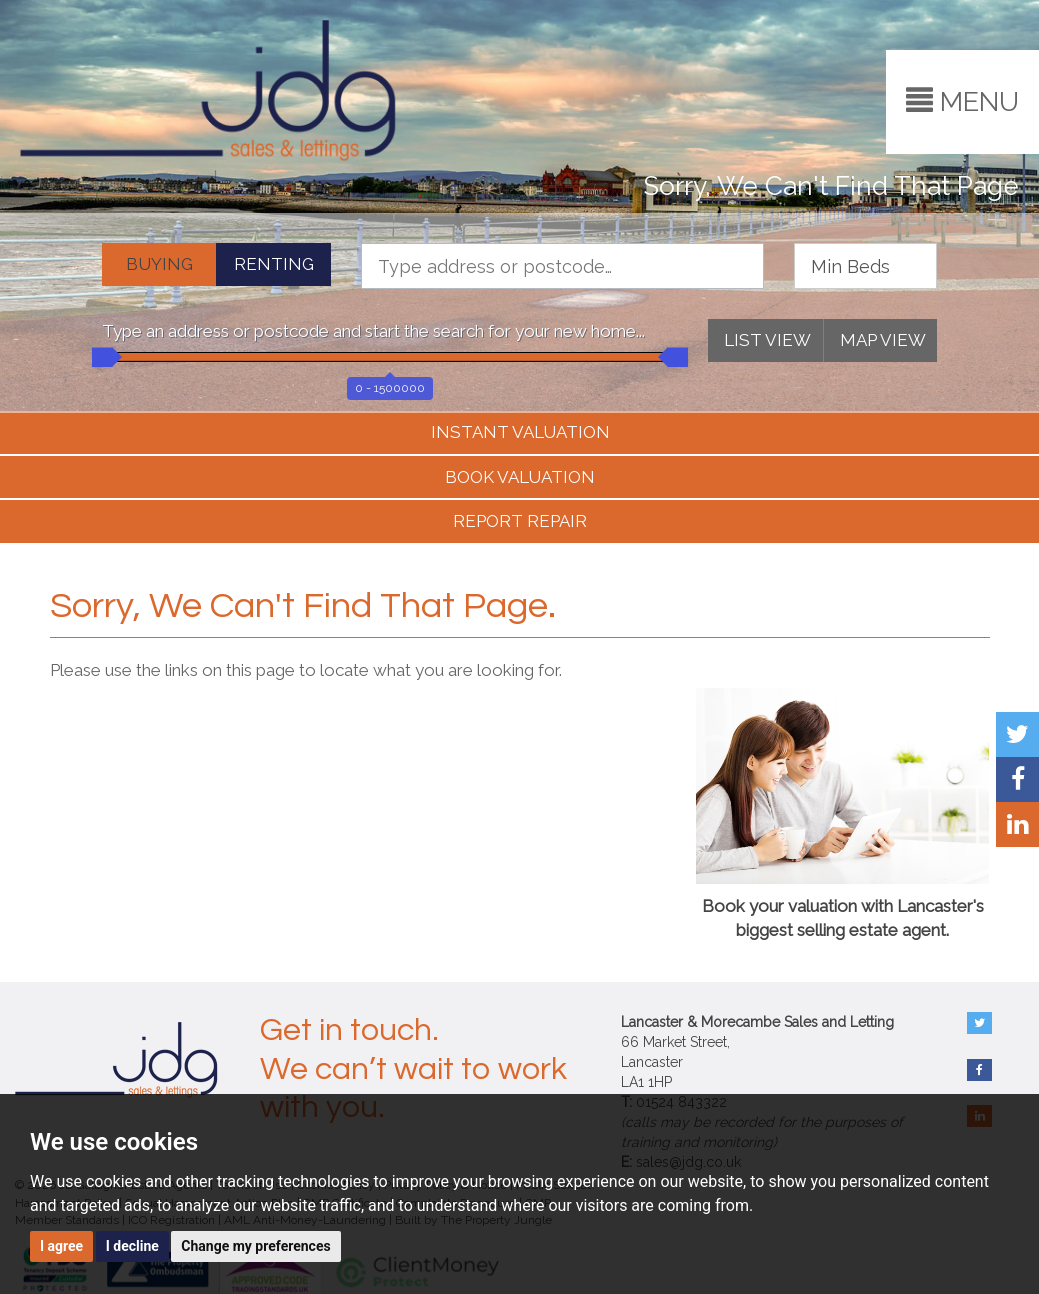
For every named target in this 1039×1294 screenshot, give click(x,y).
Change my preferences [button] (255, 1246)
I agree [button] (61, 1246)
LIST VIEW (767, 340)
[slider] (102, 357)
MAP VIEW (883, 340)
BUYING (159, 264)
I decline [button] (132, 1246)
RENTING (274, 264)
